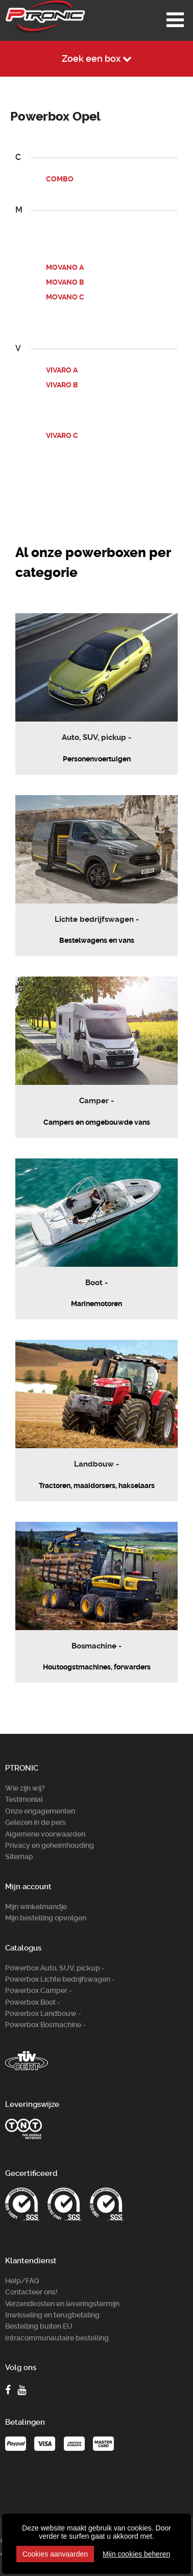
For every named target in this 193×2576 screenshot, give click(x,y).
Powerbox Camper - (38, 1990)
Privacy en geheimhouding (49, 1845)
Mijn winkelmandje (36, 1906)
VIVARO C (62, 435)
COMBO (60, 179)
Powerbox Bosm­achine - (45, 2025)
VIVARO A (62, 370)
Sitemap (19, 1856)
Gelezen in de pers (35, 1822)
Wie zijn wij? (25, 1788)
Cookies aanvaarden (55, 2554)
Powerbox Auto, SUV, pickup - (55, 1968)
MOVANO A (65, 267)
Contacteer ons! (31, 2292)
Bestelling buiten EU (39, 2326)
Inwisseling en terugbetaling (52, 2315)
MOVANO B (65, 282)
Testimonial (24, 1799)
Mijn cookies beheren (136, 2554)
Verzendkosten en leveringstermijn (62, 2304)
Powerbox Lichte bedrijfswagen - (60, 1979)
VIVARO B (62, 385)
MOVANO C (65, 297)
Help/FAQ (22, 2281)
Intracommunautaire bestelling (57, 2338)
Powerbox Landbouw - (43, 2013)
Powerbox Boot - (32, 2002)
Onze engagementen (40, 1811)
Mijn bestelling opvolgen (45, 1918)
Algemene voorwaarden (45, 1834)
